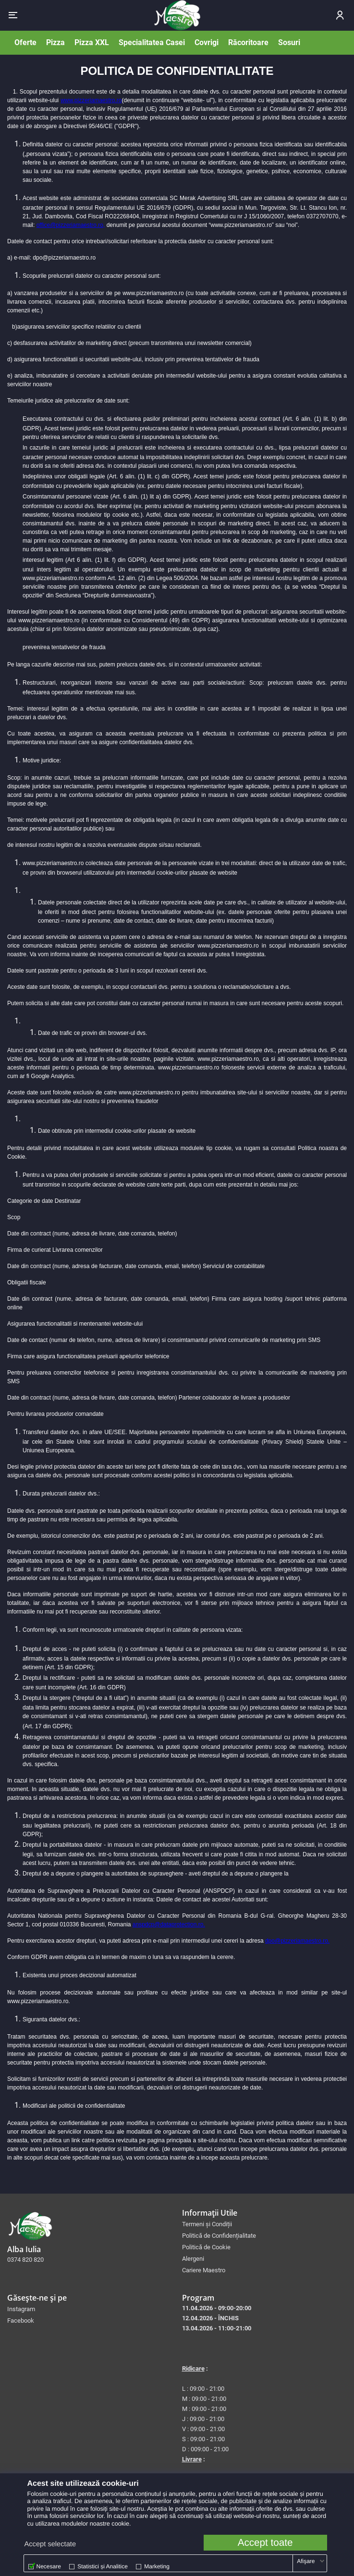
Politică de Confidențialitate (219, 2235)
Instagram (21, 2309)
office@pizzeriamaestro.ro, (71, 225)
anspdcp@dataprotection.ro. (169, 1924)
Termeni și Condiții (207, 2224)
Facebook (20, 2320)
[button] (13, 15)
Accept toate (265, 2542)
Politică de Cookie (206, 2247)
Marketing (157, 2566)
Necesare (49, 2566)
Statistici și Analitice (102, 2566)
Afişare (306, 2561)
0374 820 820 (25, 2259)
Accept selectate (50, 2544)
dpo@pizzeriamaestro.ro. (297, 1940)
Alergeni (193, 2258)
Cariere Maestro (203, 2270)
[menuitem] (264, 2224)
